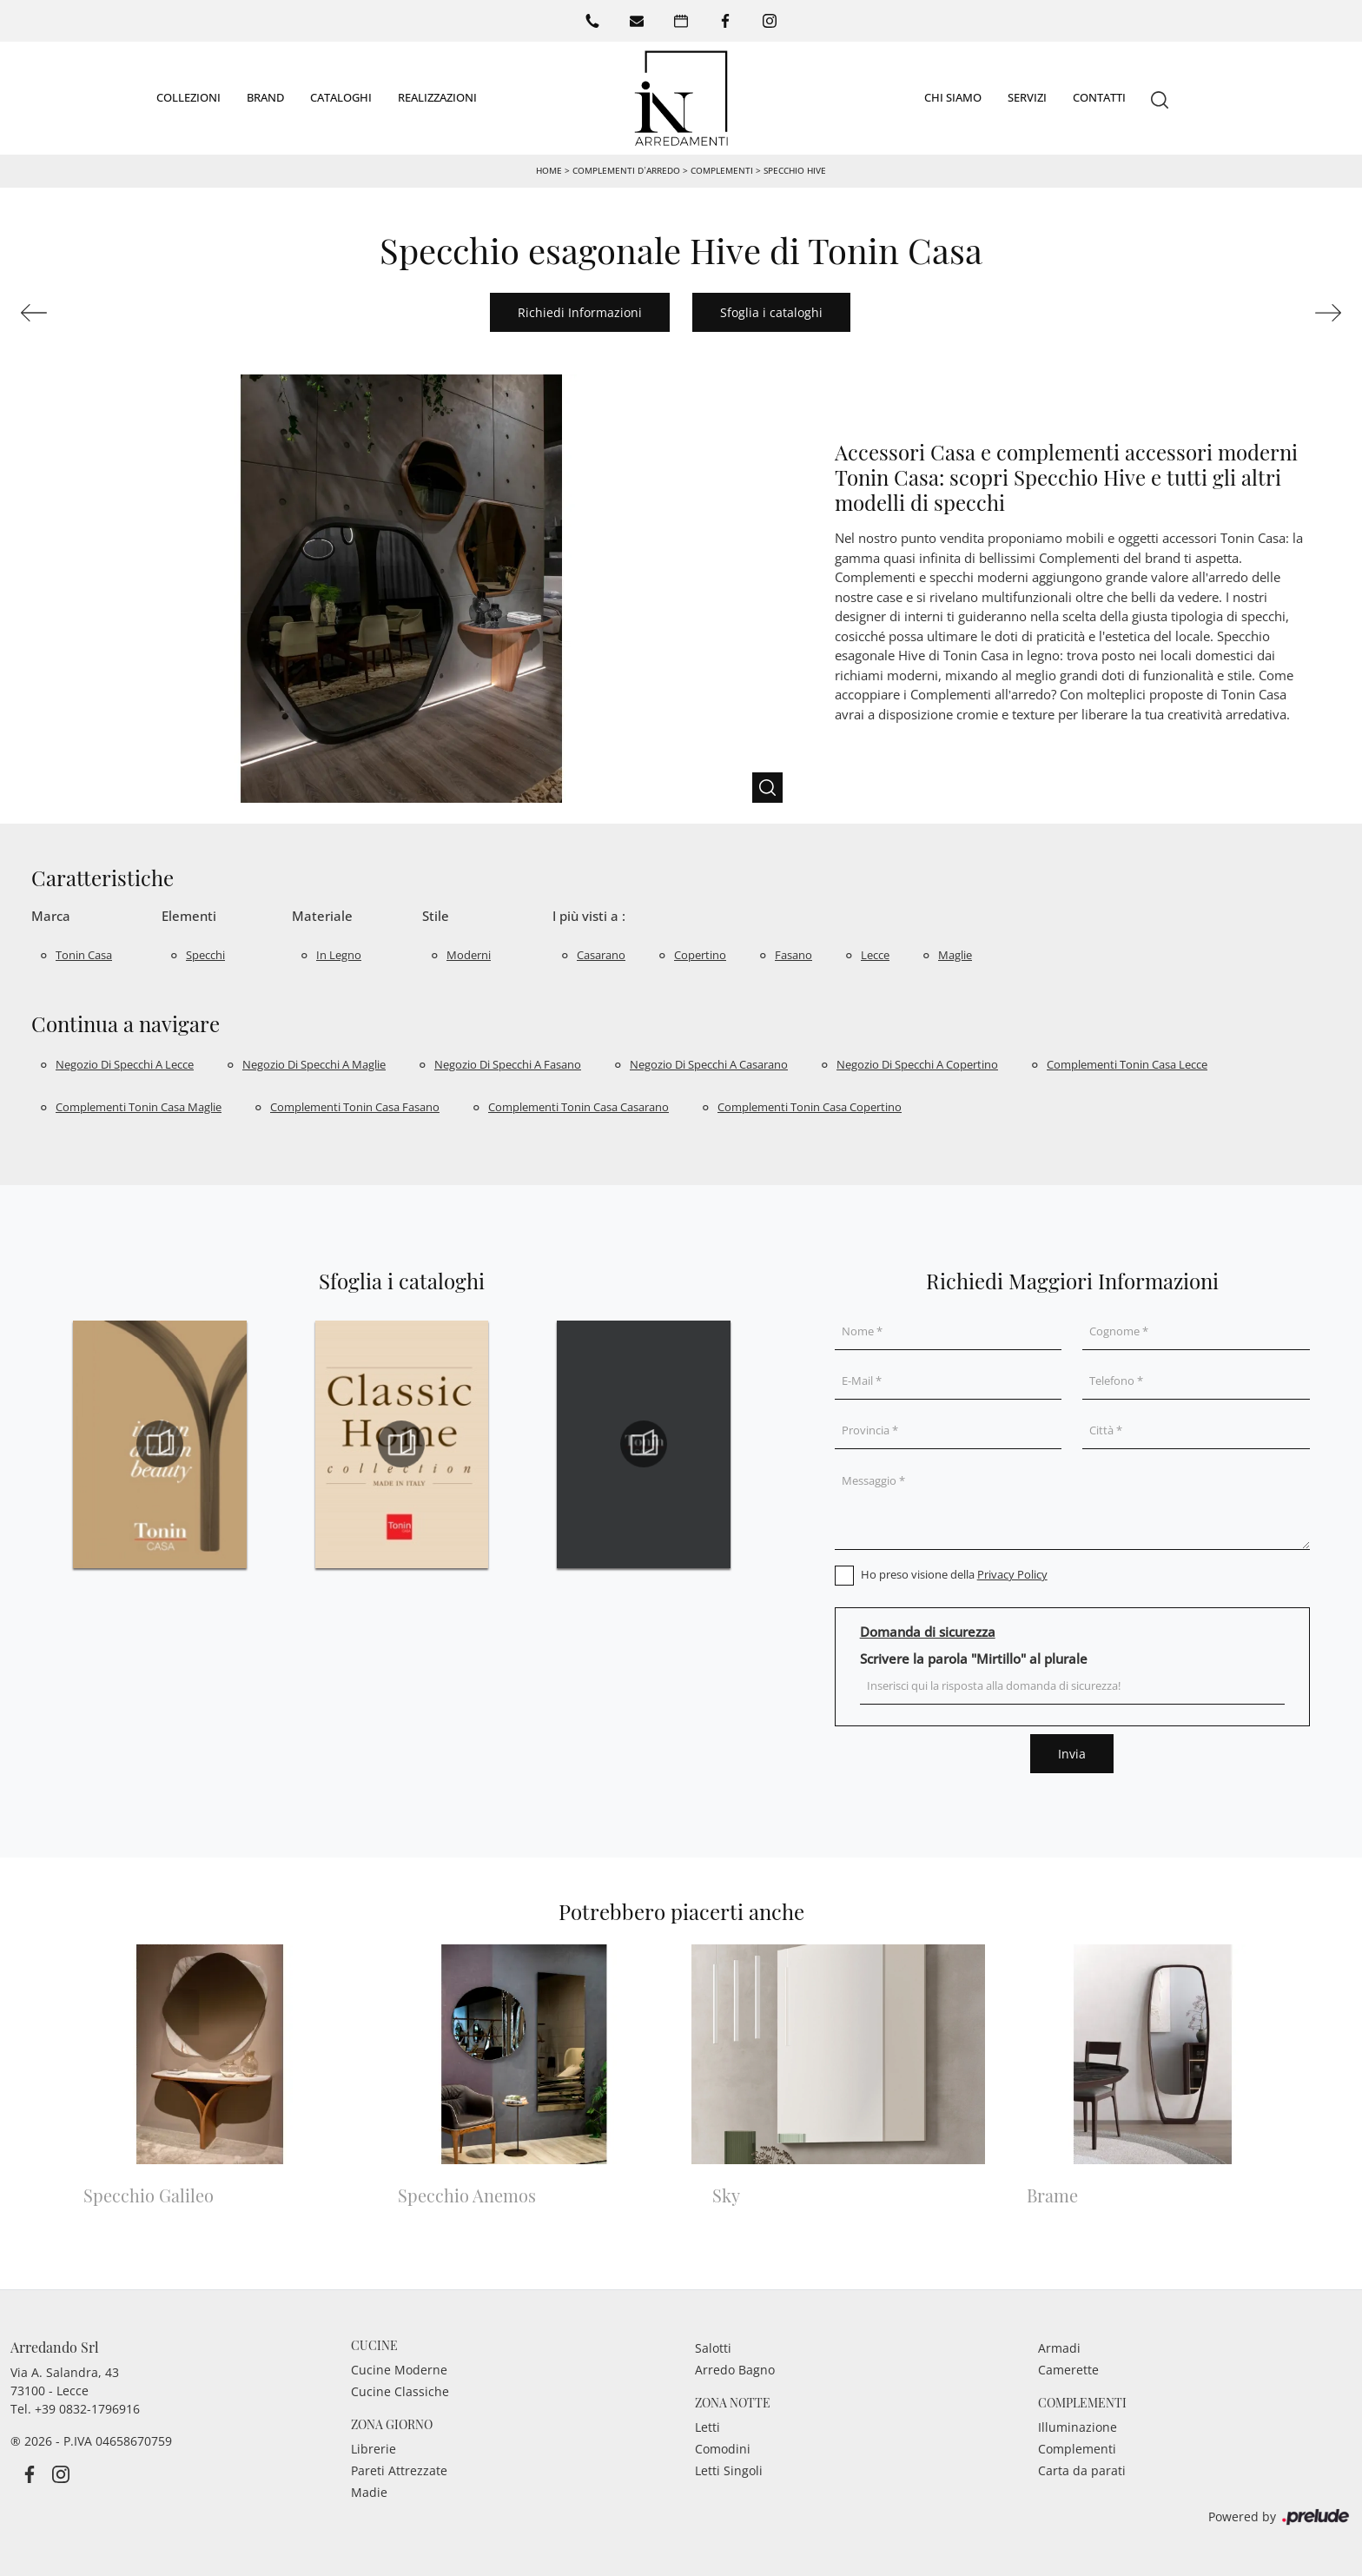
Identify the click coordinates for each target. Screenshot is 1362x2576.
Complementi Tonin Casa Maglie (138, 1105)
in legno (338, 954)
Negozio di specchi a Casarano (709, 1062)
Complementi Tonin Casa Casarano (578, 1105)
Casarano (601, 954)
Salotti (713, 2346)
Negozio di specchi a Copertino (917, 1062)
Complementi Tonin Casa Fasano (355, 1105)
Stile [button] (435, 914)
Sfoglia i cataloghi (771, 310)
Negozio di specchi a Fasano (507, 1062)
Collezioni (188, 96)
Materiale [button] (322, 914)
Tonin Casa (84, 954)
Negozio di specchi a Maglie (314, 1062)
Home (549, 168)
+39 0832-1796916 (87, 2407)
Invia (1072, 1752)
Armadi (1059, 2346)
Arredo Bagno (735, 2368)
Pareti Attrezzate (399, 2468)
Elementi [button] (189, 914)
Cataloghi (341, 96)
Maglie (955, 954)
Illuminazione (1077, 2425)
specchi (205, 954)
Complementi (722, 168)
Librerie (373, 2447)
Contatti (1099, 96)
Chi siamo (953, 96)
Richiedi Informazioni (580, 310)
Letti (707, 2425)
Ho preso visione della (954, 1572)
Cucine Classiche (400, 2389)
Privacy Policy (1012, 1572)
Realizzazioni (437, 96)
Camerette (1068, 2368)
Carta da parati (1082, 2468)
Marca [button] (50, 914)
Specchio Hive (795, 168)
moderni (468, 954)
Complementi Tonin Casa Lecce (1127, 1062)
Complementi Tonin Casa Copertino (809, 1105)
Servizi (1027, 96)
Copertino (700, 954)
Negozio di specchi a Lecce (125, 1062)
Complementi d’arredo (625, 168)
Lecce (875, 954)
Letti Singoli (729, 2468)
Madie (369, 2490)
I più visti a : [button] (588, 914)
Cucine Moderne (399, 2368)
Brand (265, 96)
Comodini (722, 2447)
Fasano (793, 954)
